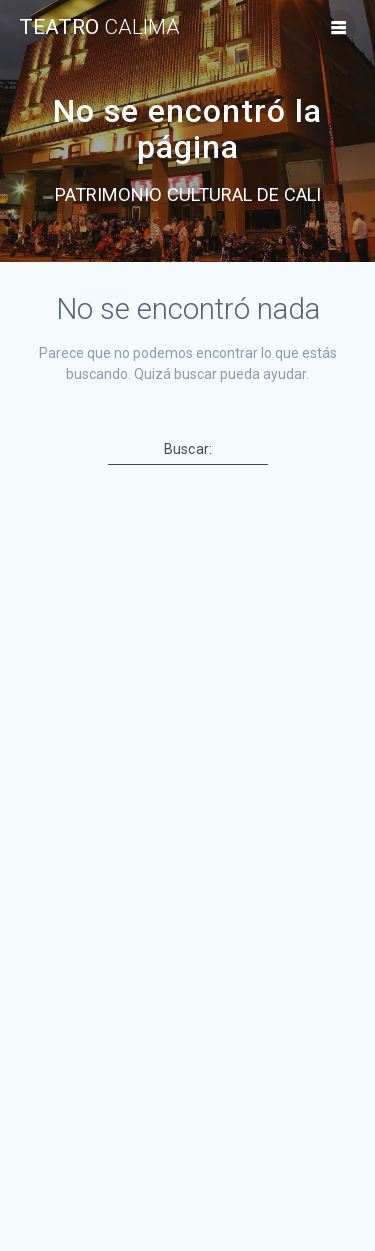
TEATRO (99, 27)
